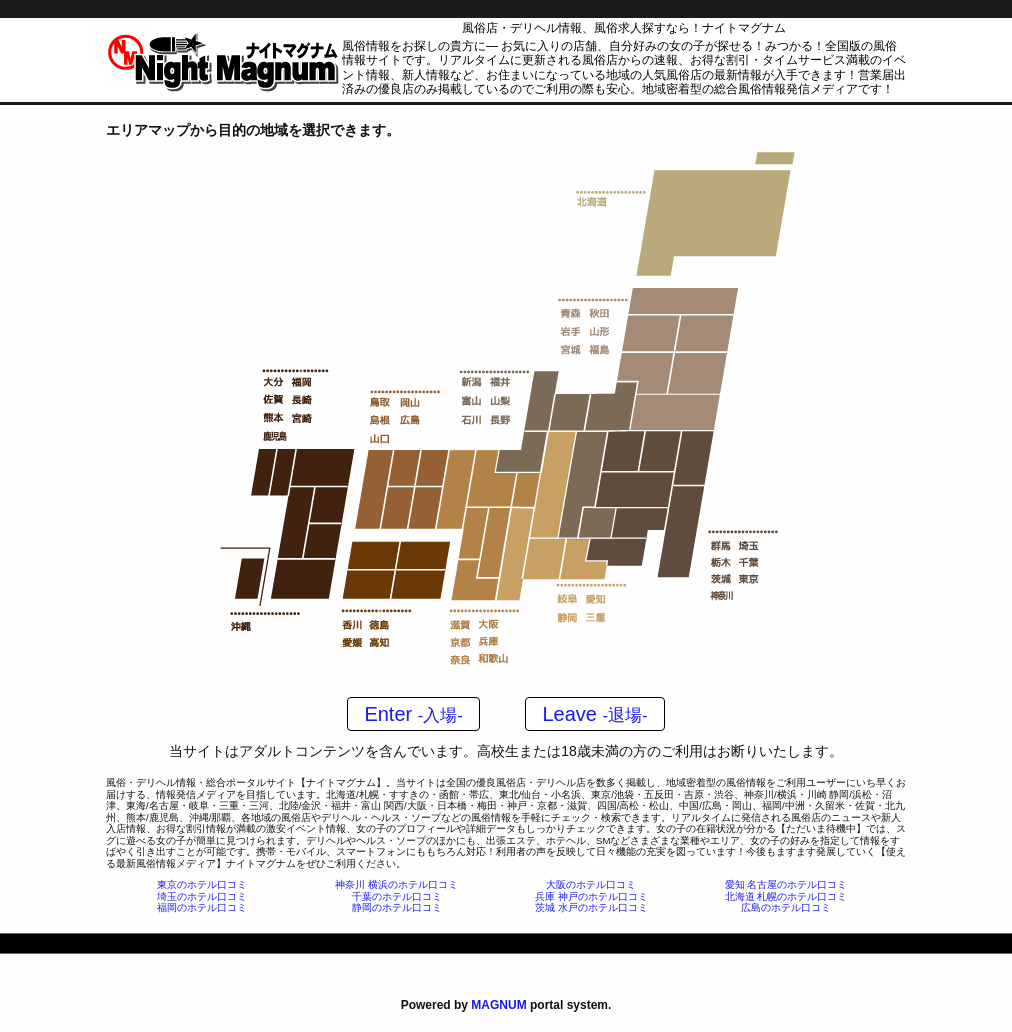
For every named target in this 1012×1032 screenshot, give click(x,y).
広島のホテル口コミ (786, 907)
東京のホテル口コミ (202, 884)
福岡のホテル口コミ (202, 907)
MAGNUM (498, 1005)
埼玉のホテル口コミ (202, 896)
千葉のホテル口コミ (397, 896)
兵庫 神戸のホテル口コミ (591, 896)
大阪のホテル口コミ (591, 884)
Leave (594, 714)
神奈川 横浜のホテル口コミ (396, 884)
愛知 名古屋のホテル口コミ (786, 884)
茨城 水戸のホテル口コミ (591, 907)
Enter (413, 714)
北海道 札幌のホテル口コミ (786, 896)
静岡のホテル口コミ (397, 907)
